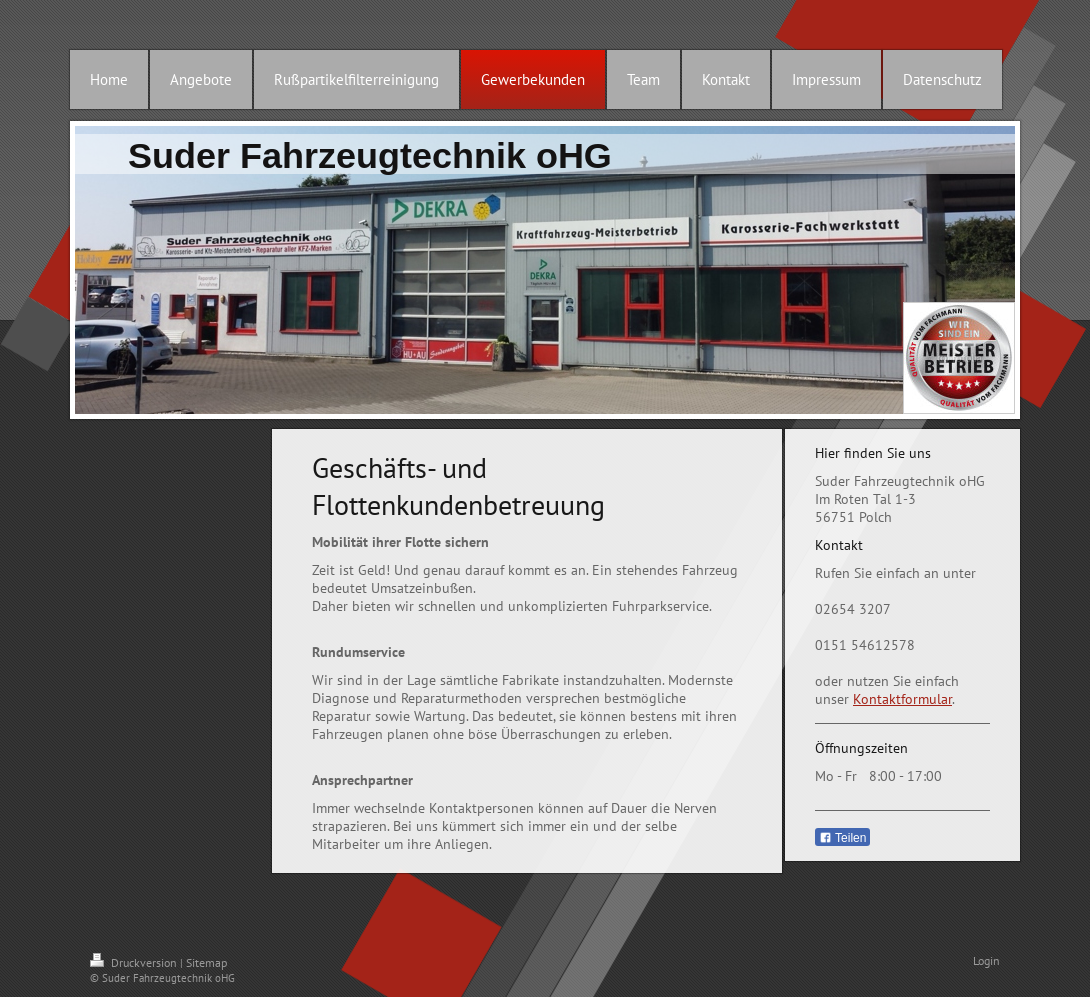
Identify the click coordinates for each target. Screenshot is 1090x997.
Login (986, 960)
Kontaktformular (902, 699)
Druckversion (135, 962)
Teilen (842, 838)
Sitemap (206, 962)
